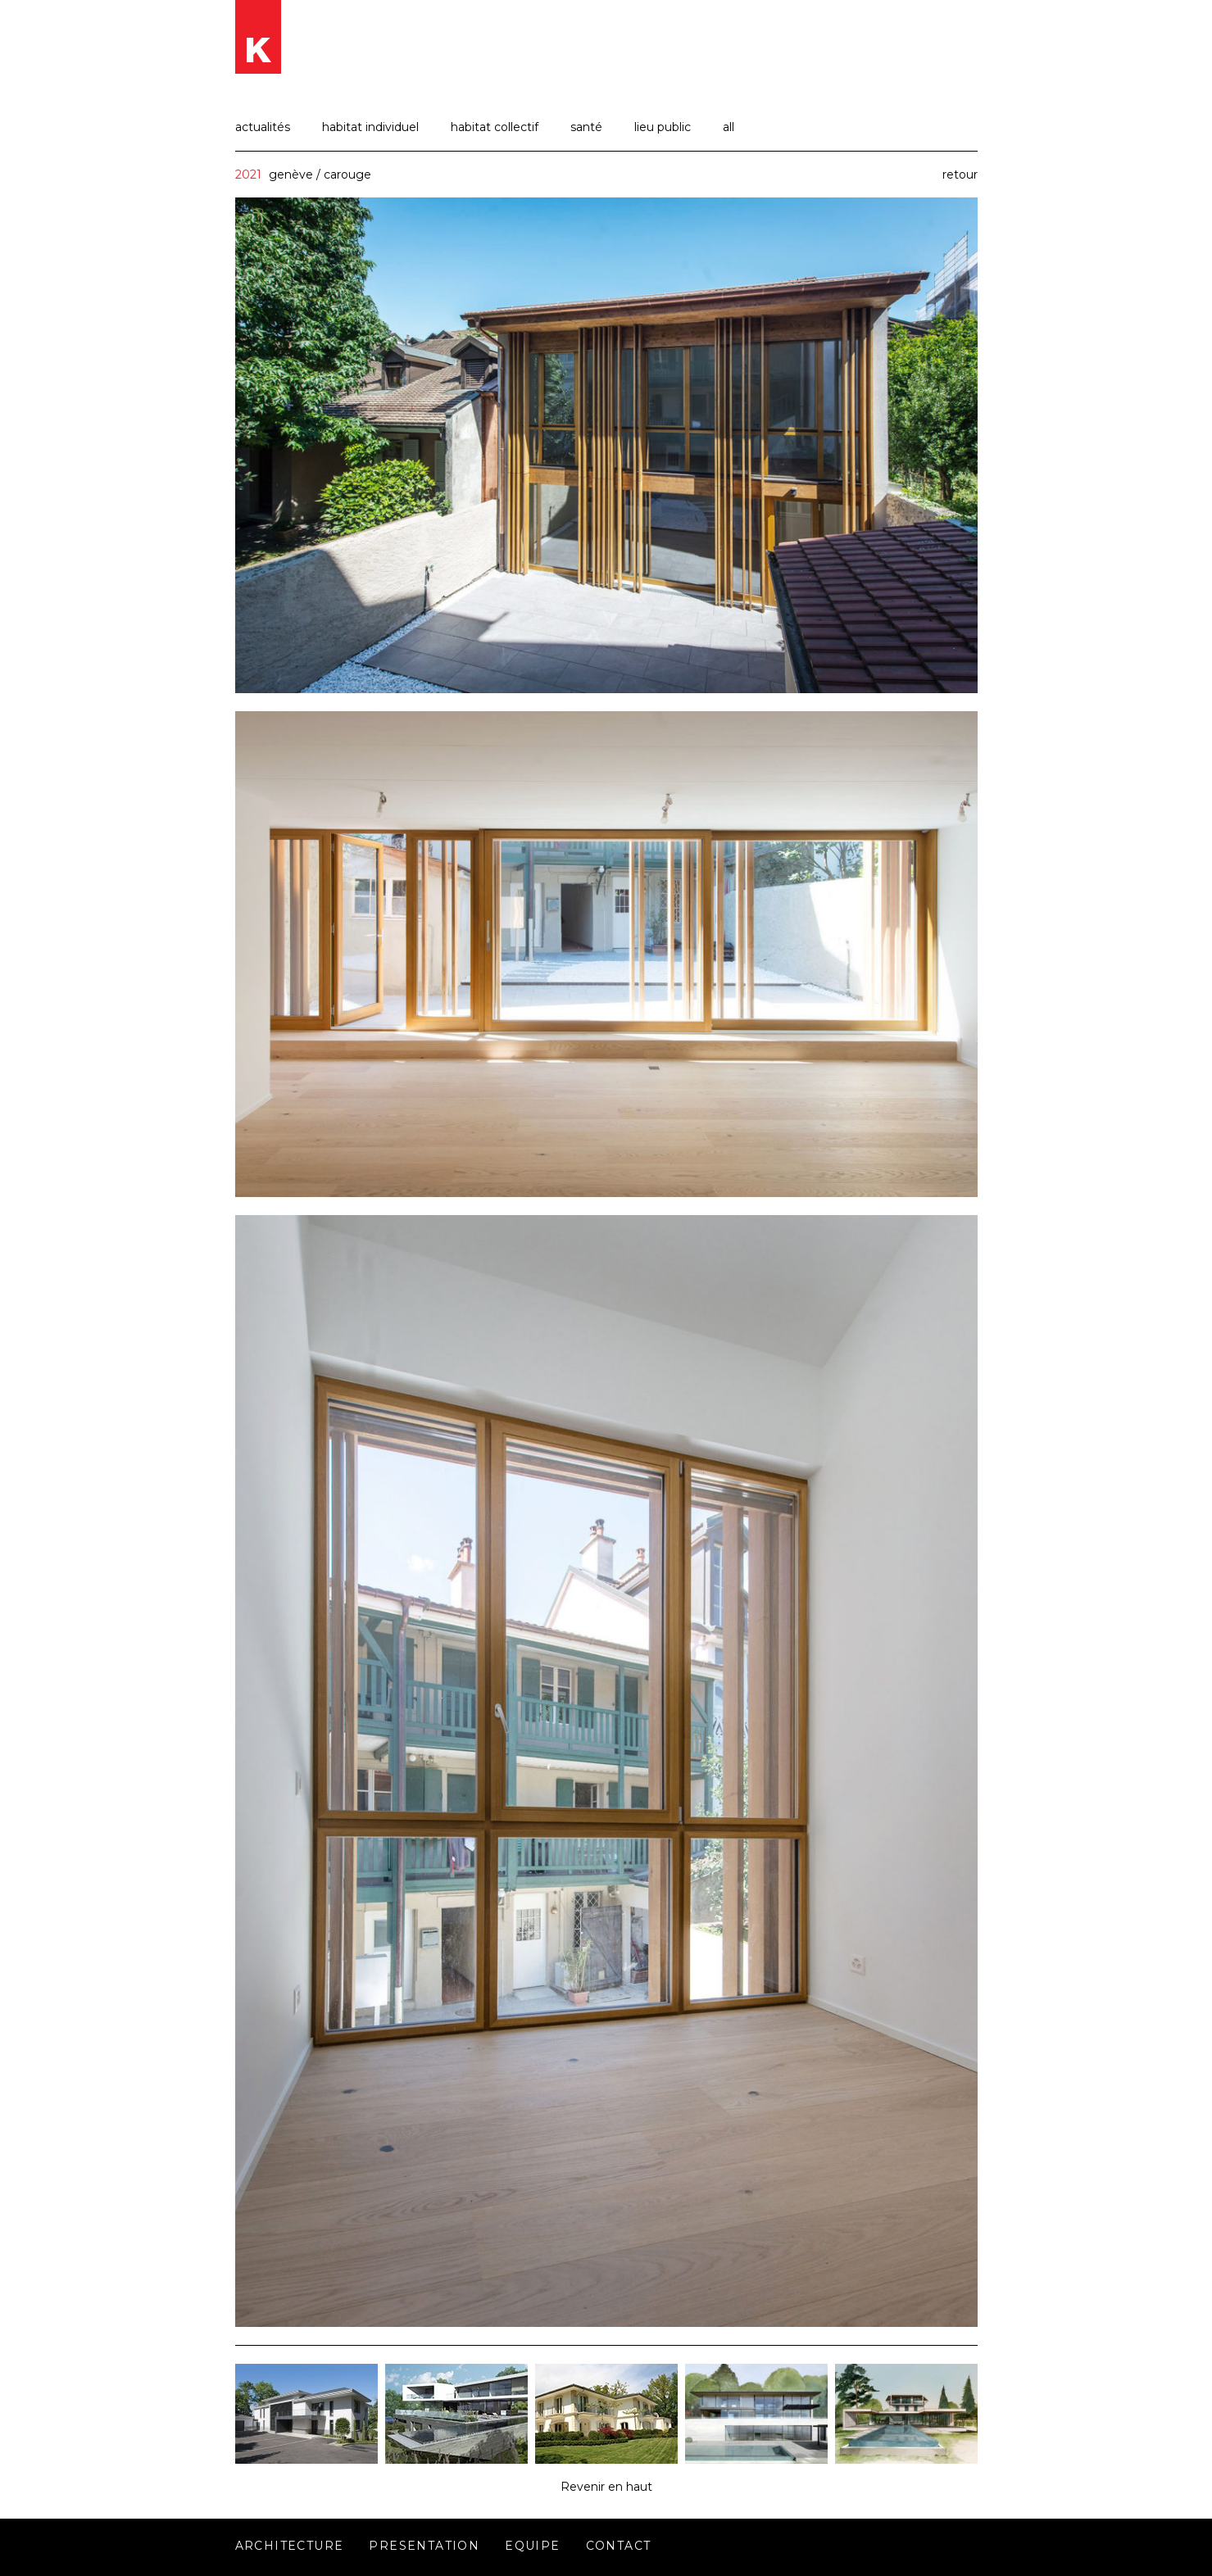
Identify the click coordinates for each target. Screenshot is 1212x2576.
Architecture (289, 2545)
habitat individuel (370, 127)
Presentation (424, 2545)
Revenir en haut (606, 2486)
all (728, 127)
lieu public (662, 127)
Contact (618, 2545)
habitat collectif (494, 127)
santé (586, 127)
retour (960, 174)
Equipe (532, 2545)
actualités (262, 127)
